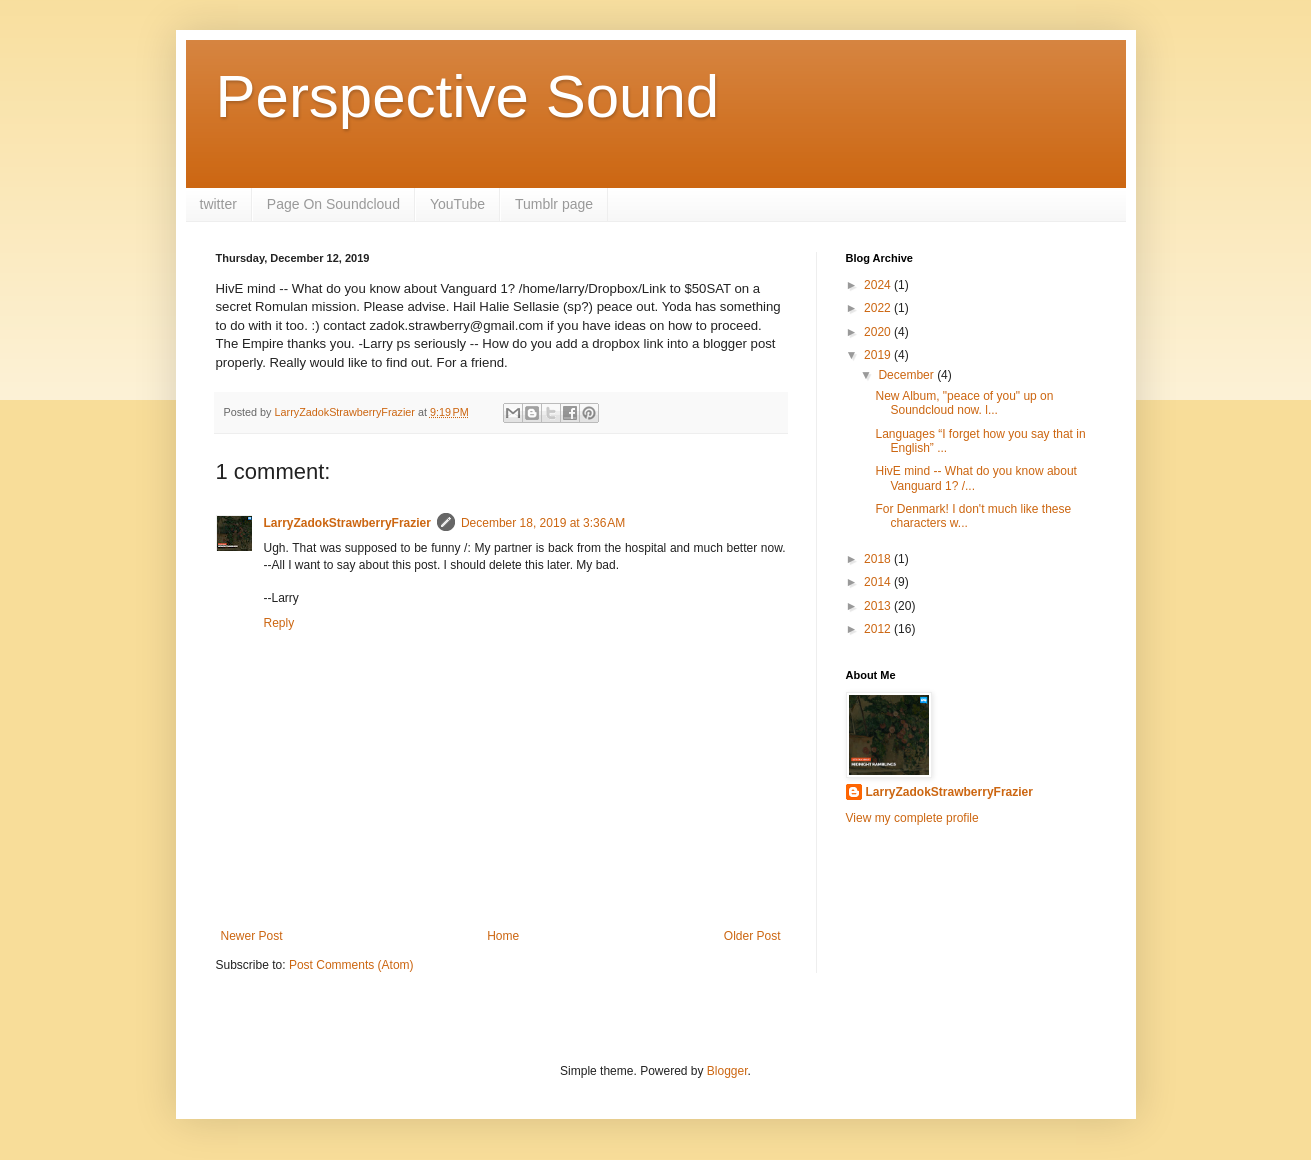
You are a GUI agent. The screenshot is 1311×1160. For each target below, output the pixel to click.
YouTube (457, 204)
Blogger (727, 1071)
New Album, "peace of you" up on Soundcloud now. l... (964, 403)
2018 (879, 559)
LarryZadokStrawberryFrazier (347, 523)
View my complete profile (912, 818)
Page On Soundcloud (333, 204)
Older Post (752, 936)
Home (503, 936)
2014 (879, 582)
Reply (279, 623)
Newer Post (252, 936)
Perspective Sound (468, 96)
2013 (879, 606)
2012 (879, 629)
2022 (879, 308)
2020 (879, 332)
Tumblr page (554, 204)
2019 (879, 355)
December (907, 375)
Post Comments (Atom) (351, 965)
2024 (879, 285)
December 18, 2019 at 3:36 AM (543, 523)
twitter (218, 204)
